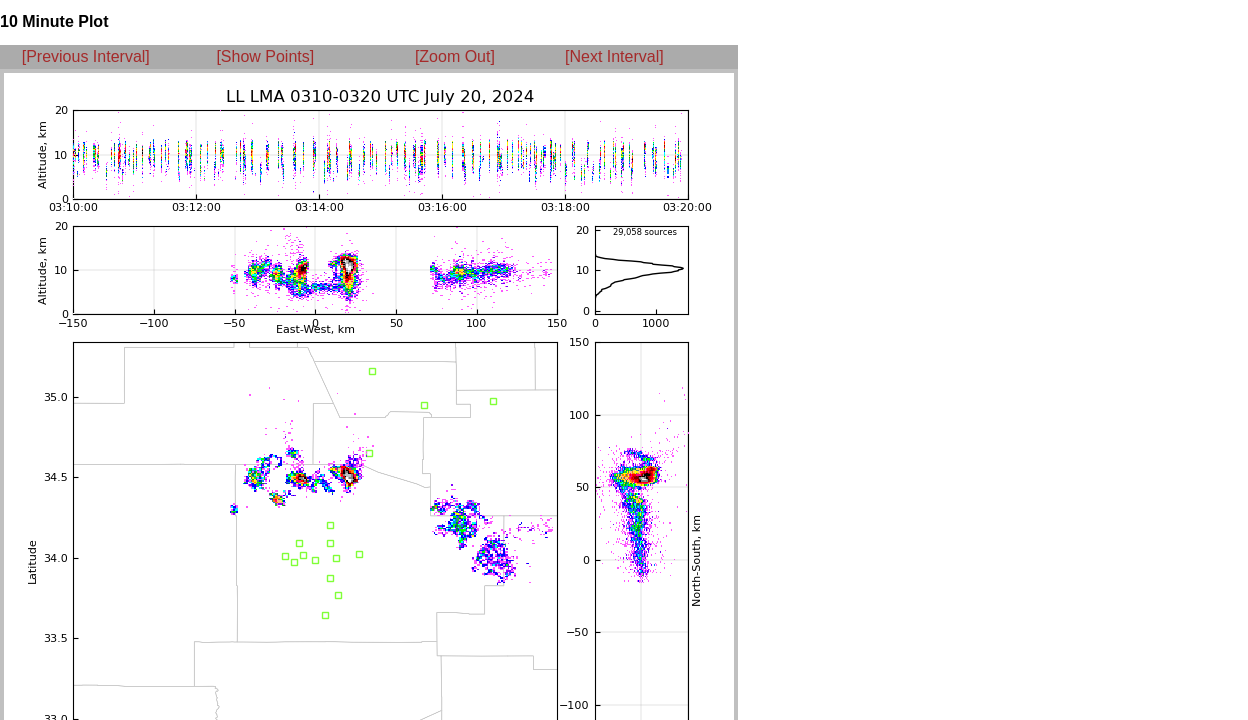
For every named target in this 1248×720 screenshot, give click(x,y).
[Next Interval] (614, 56)
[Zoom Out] (455, 56)
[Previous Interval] (86, 56)
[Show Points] (265, 56)
